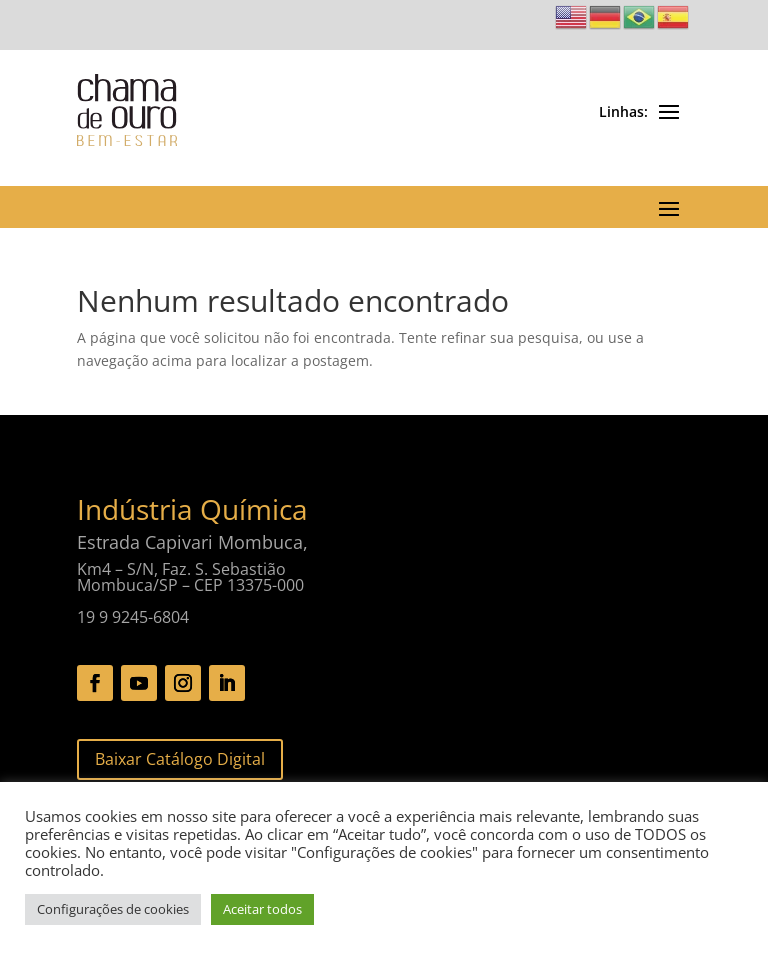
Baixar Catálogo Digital (180, 759)
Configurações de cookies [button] (113, 909)
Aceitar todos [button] (262, 909)
